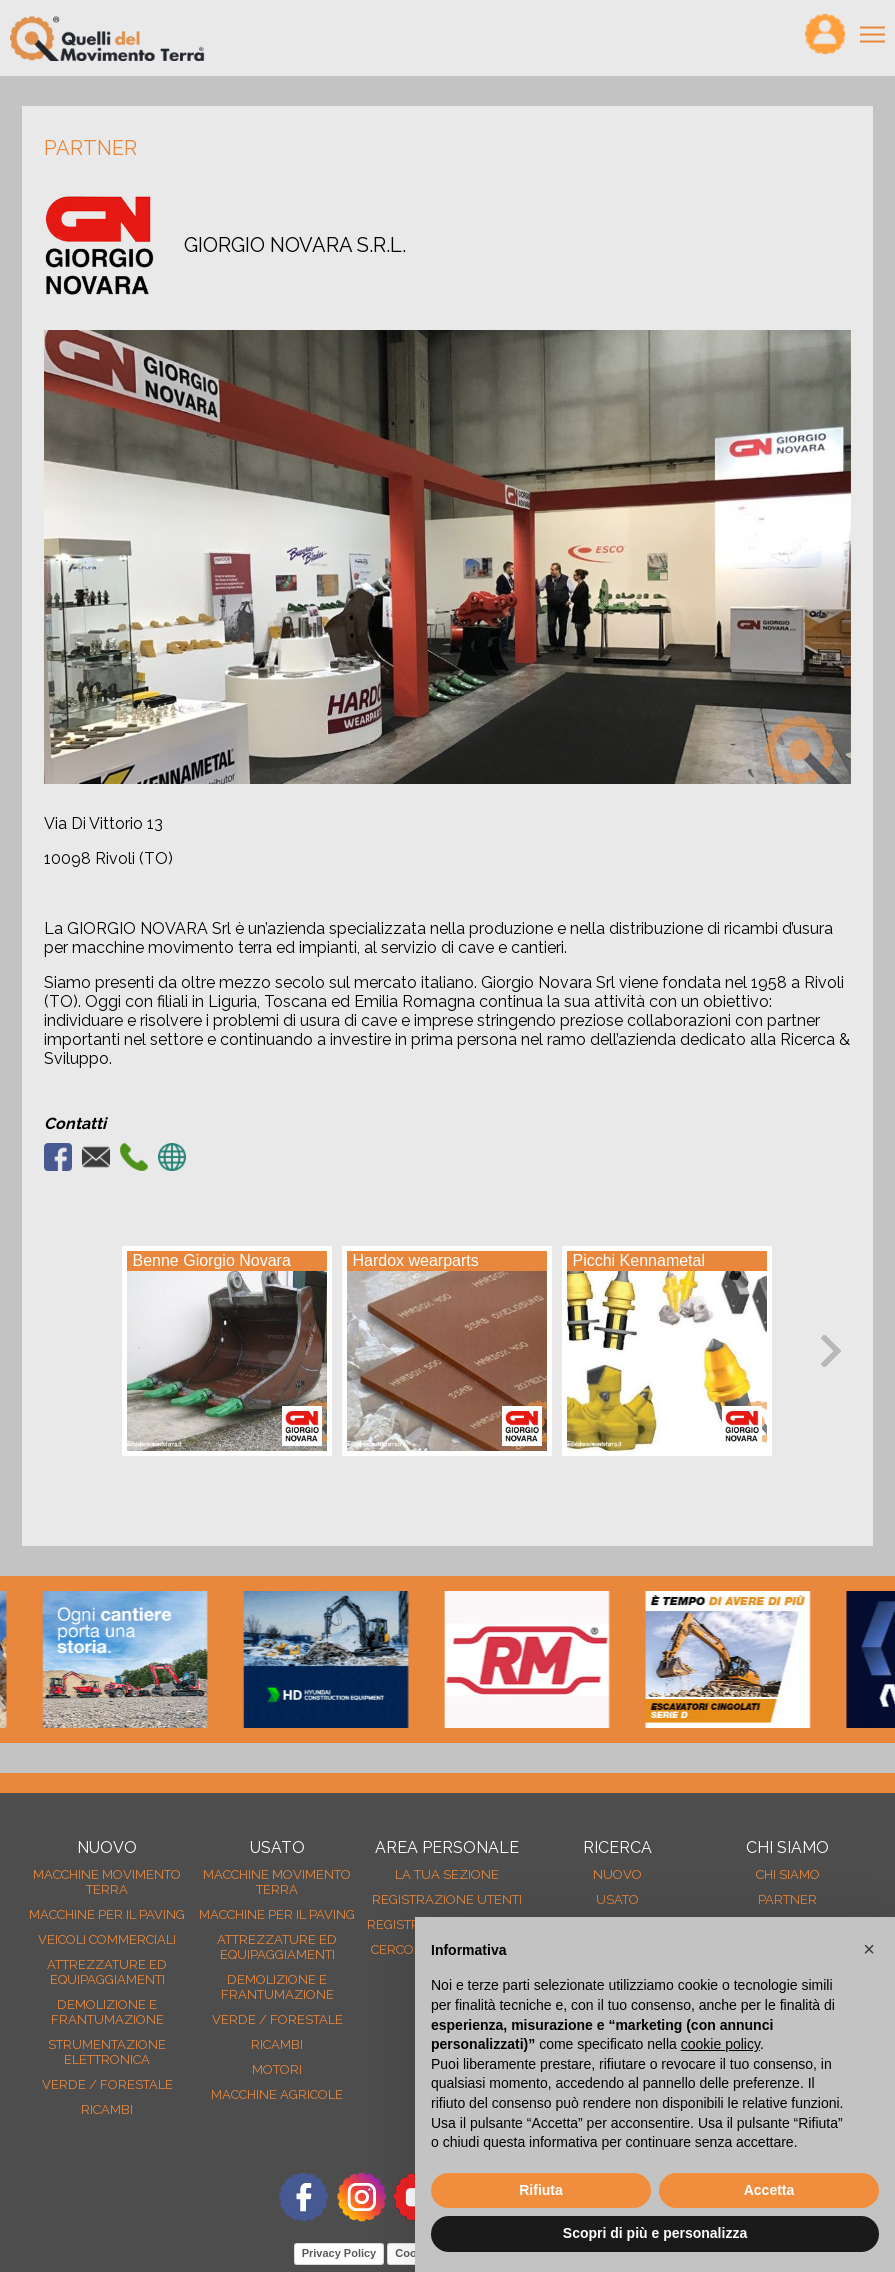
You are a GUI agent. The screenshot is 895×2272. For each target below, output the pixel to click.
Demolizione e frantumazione (107, 2012)
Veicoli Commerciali (107, 1939)
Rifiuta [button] (541, 2190)
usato (617, 1899)
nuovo (617, 1874)
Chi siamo (788, 1874)
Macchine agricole (277, 2094)
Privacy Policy (339, 2253)
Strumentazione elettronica (107, 2052)
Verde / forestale (107, 2084)
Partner (787, 1899)
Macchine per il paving (107, 1914)
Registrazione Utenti (447, 1899)
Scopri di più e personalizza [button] (655, 2233)
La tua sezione (447, 1874)
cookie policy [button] (720, 2044)
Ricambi (107, 2109)
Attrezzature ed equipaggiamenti (107, 1972)
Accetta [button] (769, 2190)
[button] (869, 1949)
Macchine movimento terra (107, 1882)
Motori (277, 2069)
